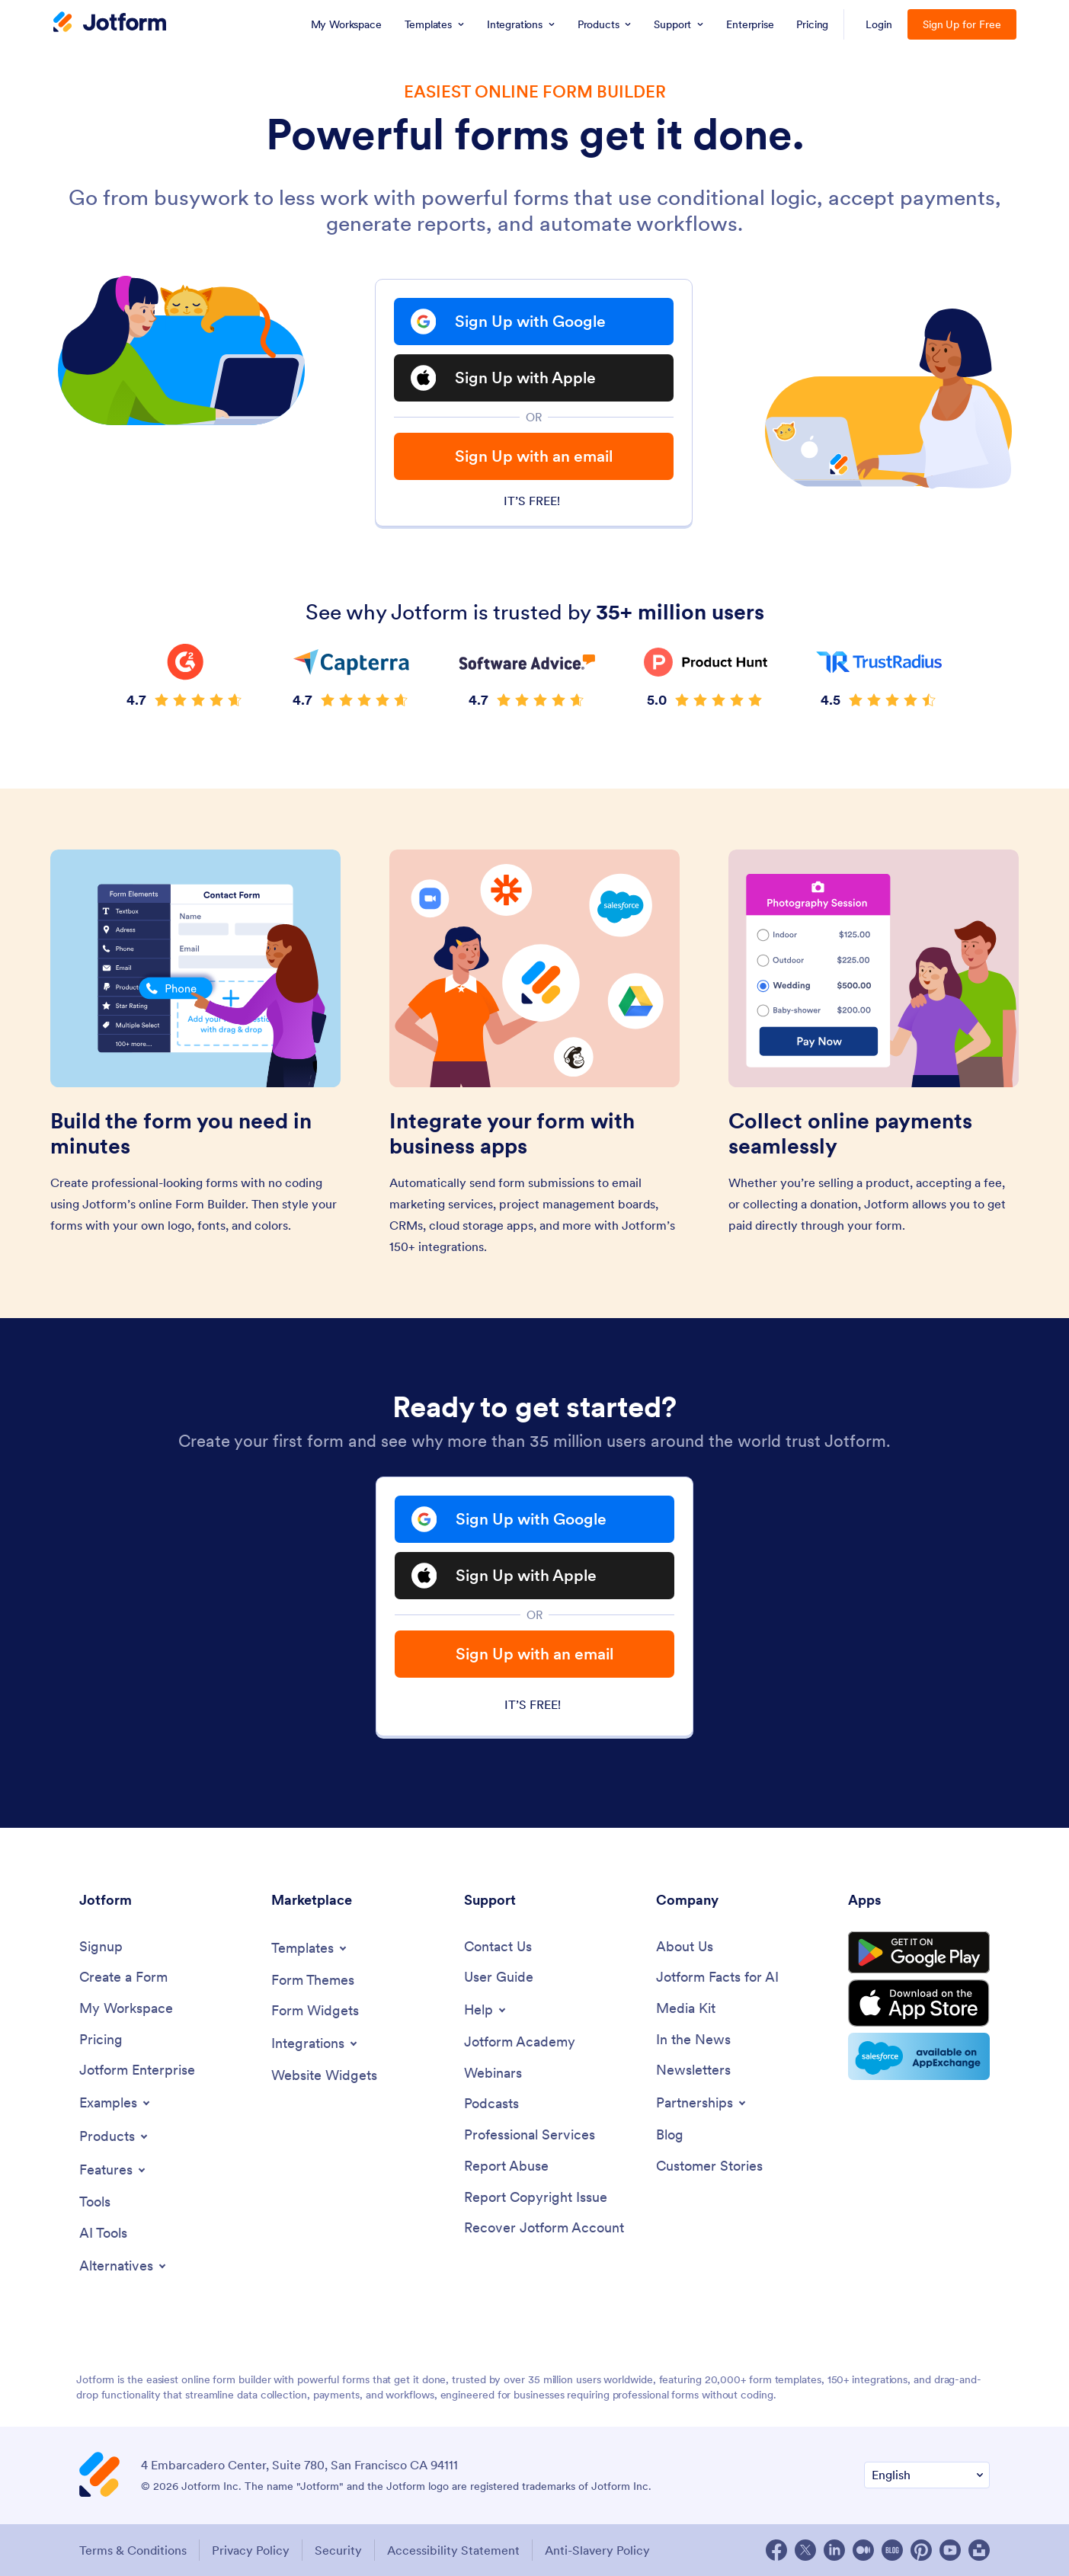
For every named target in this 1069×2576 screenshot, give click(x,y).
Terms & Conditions (133, 2550)
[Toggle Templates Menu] (310, 1948)
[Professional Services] (529, 2135)
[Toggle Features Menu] (113, 2170)
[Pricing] (101, 2040)
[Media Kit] (685, 2008)
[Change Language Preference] (927, 2475)
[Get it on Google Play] (919, 1952)
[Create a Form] (123, 1977)
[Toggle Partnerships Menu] (702, 2103)
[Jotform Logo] (109, 23)
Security (338, 2550)
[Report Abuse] (506, 2166)
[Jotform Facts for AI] (717, 1977)
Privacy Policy (251, 2550)
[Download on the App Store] (919, 2003)
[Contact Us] (498, 1947)
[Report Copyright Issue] (535, 2197)
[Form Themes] (312, 1980)
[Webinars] (493, 2073)
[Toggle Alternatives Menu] (123, 2266)
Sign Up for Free (962, 24)
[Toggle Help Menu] (486, 2010)
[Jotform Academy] (519, 2042)
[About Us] (684, 1947)
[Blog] (669, 2135)
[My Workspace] (126, 2008)
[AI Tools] (103, 2233)
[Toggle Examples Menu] (115, 2103)
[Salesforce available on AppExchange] (919, 2056)
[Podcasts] (491, 2104)
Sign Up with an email (534, 456)
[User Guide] (498, 1977)
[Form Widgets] (315, 2011)
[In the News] (693, 2040)
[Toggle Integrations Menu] (315, 2043)
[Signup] (101, 1947)
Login (879, 24)
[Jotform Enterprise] (137, 2070)
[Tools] (94, 2202)
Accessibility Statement (453, 2550)
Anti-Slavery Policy (597, 2550)
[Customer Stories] (709, 2166)
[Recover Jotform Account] (544, 2228)
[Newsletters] (693, 2070)
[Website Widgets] (324, 2075)
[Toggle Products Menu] (114, 2136)
